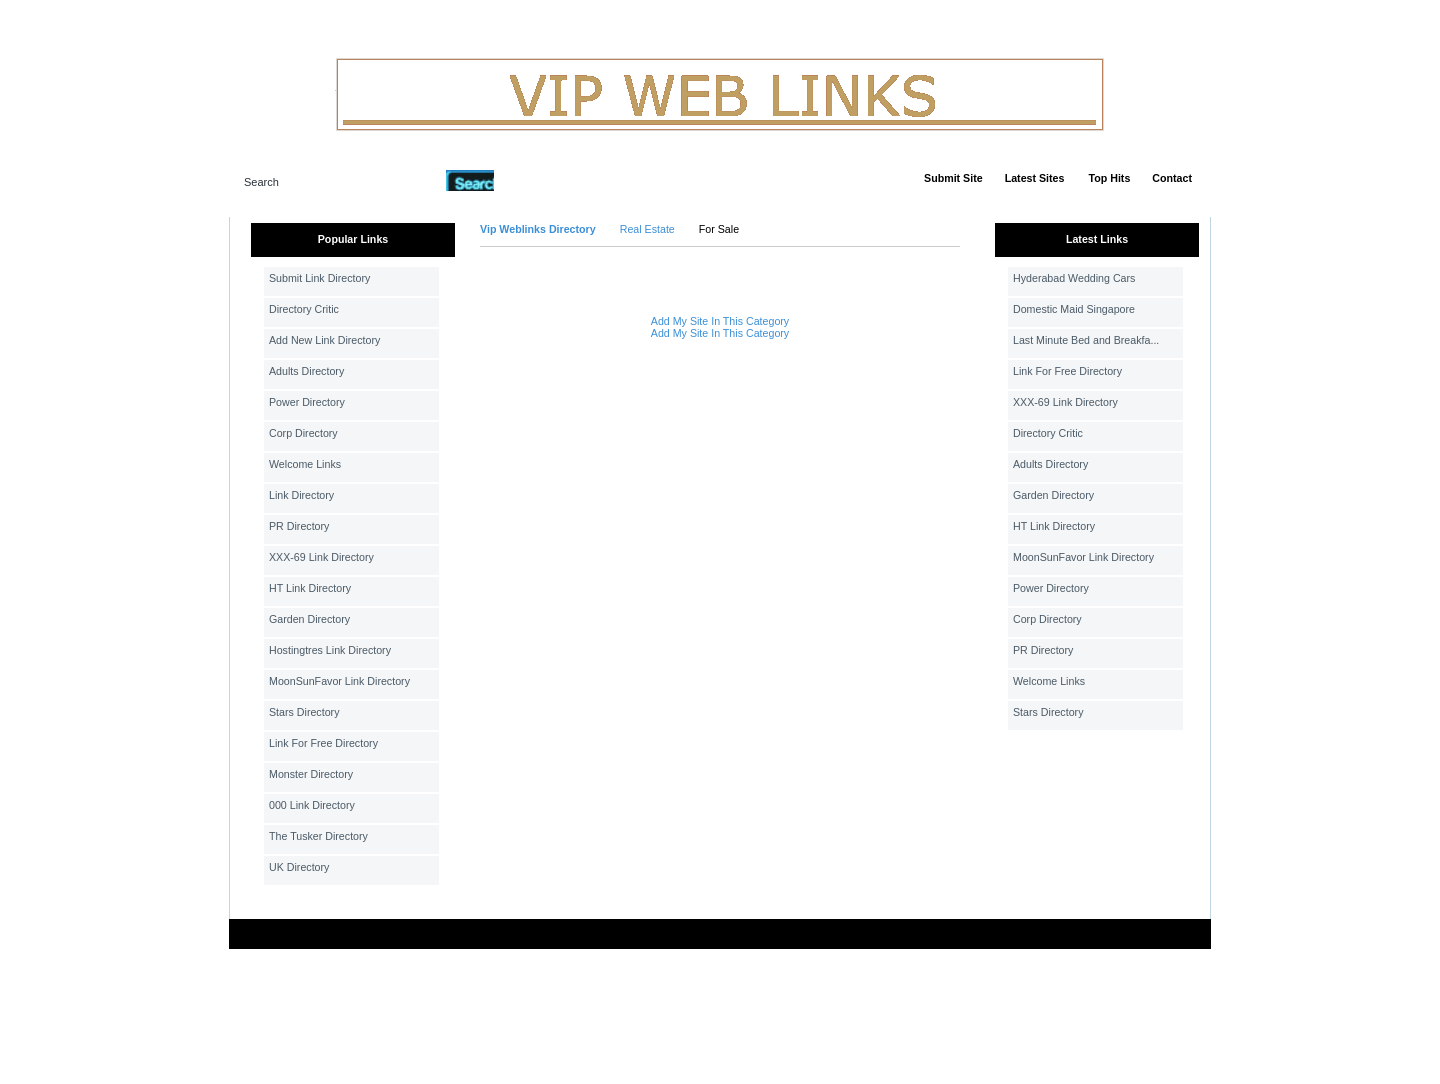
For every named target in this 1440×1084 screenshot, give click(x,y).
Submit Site (953, 178)
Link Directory (301, 495)
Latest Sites (1035, 178)
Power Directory (307, 402)
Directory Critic (304, 309)
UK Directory (299, 867)
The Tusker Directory (318, 836)
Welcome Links (305, 464)
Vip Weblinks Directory (538, 229)
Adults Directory (306, 371)
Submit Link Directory (319, 278)
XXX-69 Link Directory (321, 557)
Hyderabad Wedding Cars (1074, 278)
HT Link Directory (310, 588)
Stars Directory (304, 712)
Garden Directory (309, 619)
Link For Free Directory (323, 743)
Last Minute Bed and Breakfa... (1086, 340)
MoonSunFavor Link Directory (339, 681)
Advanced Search (546, 180)
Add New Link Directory (324, 340)
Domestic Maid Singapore (1074, 309)
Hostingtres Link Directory (330, 650)
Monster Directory (311, 774)
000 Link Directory (312, 805)
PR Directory (299, 526)
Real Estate (647, 229)
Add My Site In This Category (720, 321)
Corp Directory (303, 433)
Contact (1172, 178)
